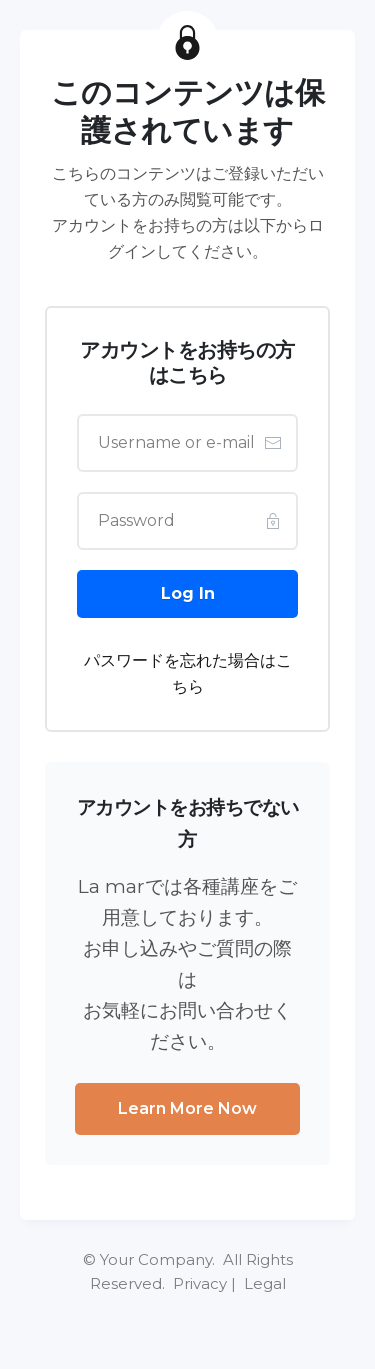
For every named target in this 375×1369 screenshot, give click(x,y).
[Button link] (187, 594)
